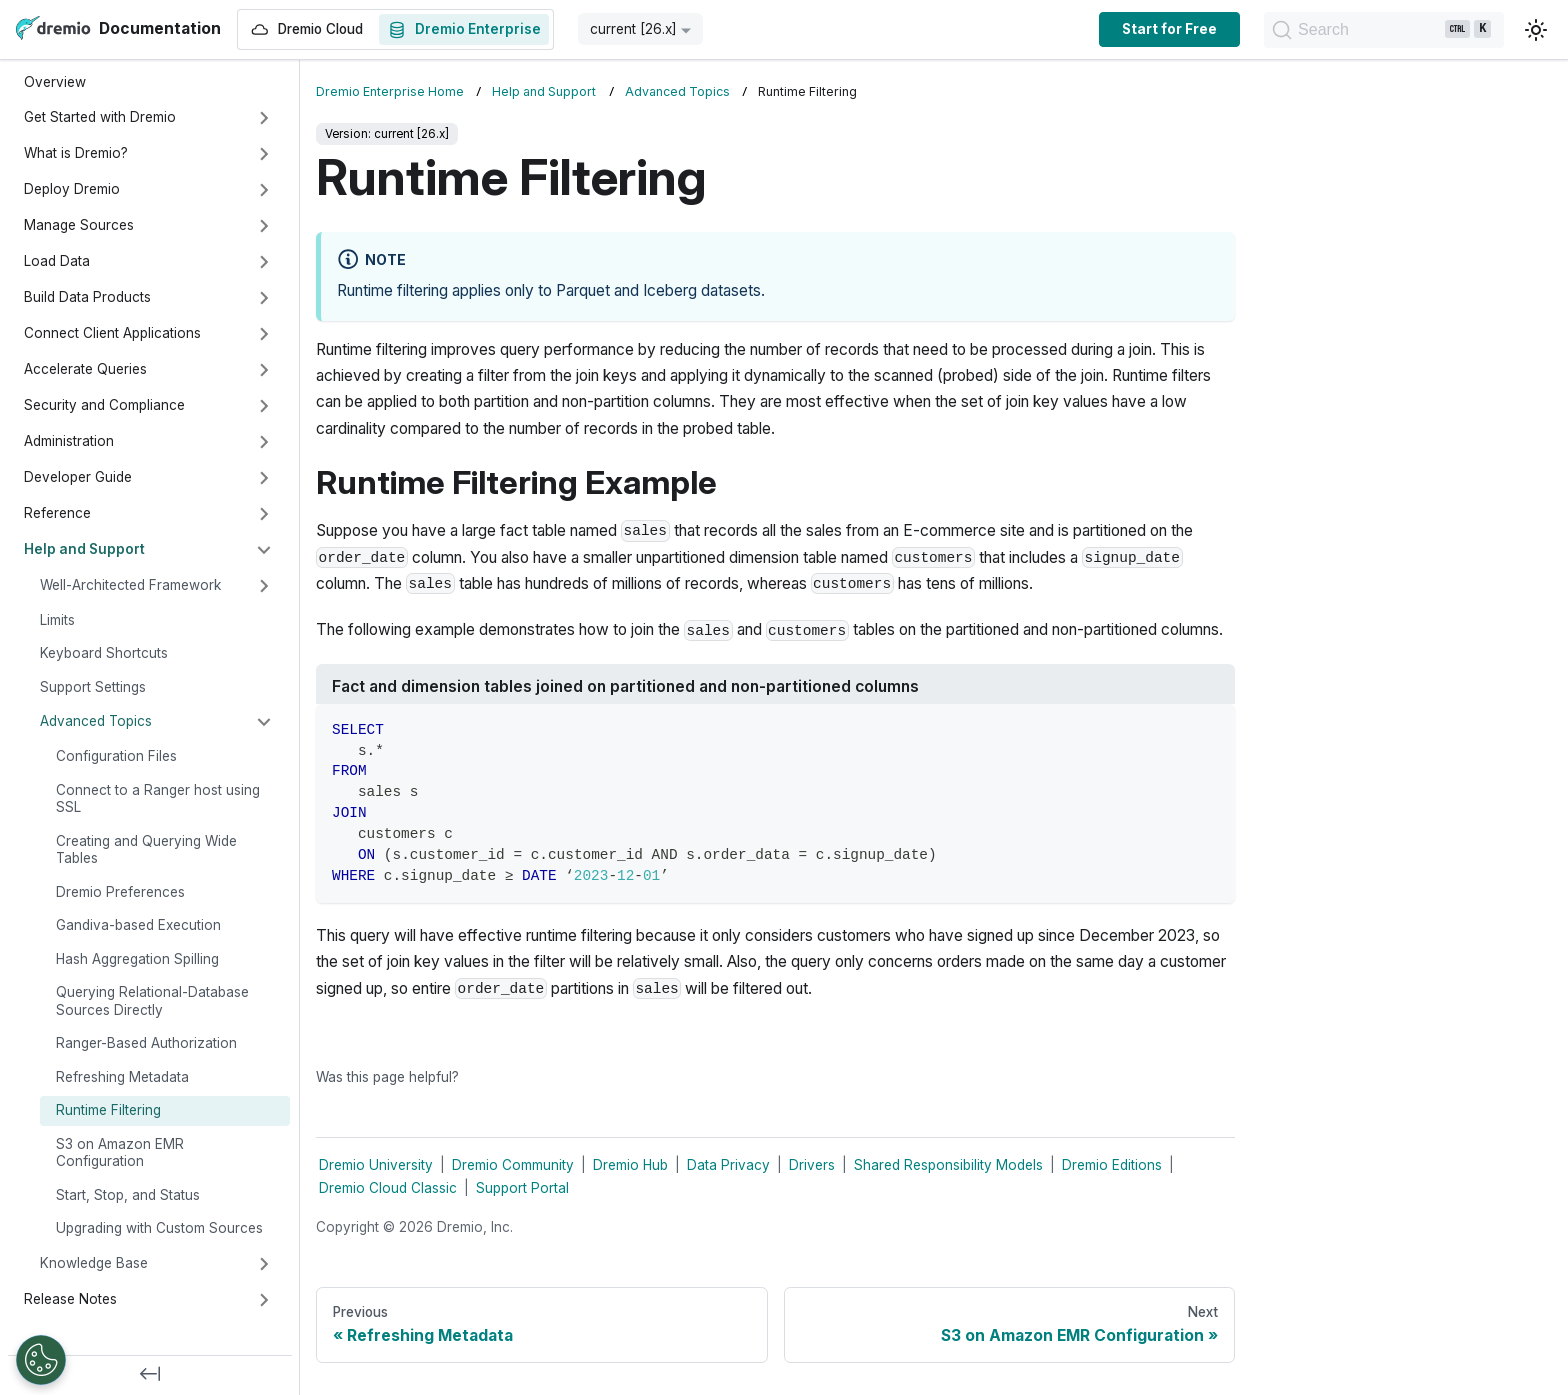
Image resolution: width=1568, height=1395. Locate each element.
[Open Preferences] (41, 1360)
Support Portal (522, 1188)
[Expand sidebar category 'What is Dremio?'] (264, 154)
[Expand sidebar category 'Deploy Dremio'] (264, 190)
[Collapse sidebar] (150, 1375)
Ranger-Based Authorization (146, 1043)
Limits (57, 620)
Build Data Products (87, 297)
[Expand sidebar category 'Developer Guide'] (264, 478)
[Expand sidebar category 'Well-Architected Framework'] (264, 586)
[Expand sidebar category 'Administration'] (264, 442)
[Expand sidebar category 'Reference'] (264, 514)
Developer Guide (78, 477)
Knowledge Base (94, 1263)
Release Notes (70, 1299)
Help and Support (84, 549)
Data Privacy (728, 1165)
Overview (55, 82)
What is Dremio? (76, 153)
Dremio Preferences (120, 892)
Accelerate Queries (85, 369)
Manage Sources (79, 225)
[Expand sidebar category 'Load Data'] (264, 262)
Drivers (812, 1165)
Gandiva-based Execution (138, 925)
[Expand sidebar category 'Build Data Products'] (264, 298)
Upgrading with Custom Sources (159, 1228)
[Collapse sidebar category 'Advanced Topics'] (264, 722)
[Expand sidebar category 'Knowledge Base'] (264, 1264)
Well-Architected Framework (130, 585)
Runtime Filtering (108, 1110)
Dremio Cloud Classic (388, 1188)
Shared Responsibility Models (948, 1165)
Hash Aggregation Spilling (137, 959)
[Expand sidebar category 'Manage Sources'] (264, 226)
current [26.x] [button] (633, 29)
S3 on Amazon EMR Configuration (120, 1153)
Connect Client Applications (112, 333)
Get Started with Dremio (100, 117)
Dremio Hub (630, 1165)
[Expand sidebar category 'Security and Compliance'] (264, 406)
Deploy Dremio (72, 189)
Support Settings (93, 687)
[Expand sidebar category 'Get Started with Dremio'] (264, 118)
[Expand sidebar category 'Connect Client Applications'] (264, 334)
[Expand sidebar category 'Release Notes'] (264, 1300)
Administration (69, 441)
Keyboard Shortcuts (104, 653)
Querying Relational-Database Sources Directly (152, 1001)
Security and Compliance (104, 405)
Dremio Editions (1112, 1165)
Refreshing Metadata (122, 1077)
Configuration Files (116, 756)
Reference (57, 513)
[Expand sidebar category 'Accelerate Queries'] (264, 370)
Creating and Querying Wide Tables (146, 850)
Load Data (57, 261)
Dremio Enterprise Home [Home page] (390, 91)
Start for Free (1034, 29)
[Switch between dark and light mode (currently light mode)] (1536, 30)
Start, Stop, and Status (128, 1195)
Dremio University (376, 1165)
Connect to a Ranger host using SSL (158, 799)
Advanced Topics (96, 721)
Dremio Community (513, 1165)
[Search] (1316, 30)
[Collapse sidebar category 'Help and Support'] (264, 550)
